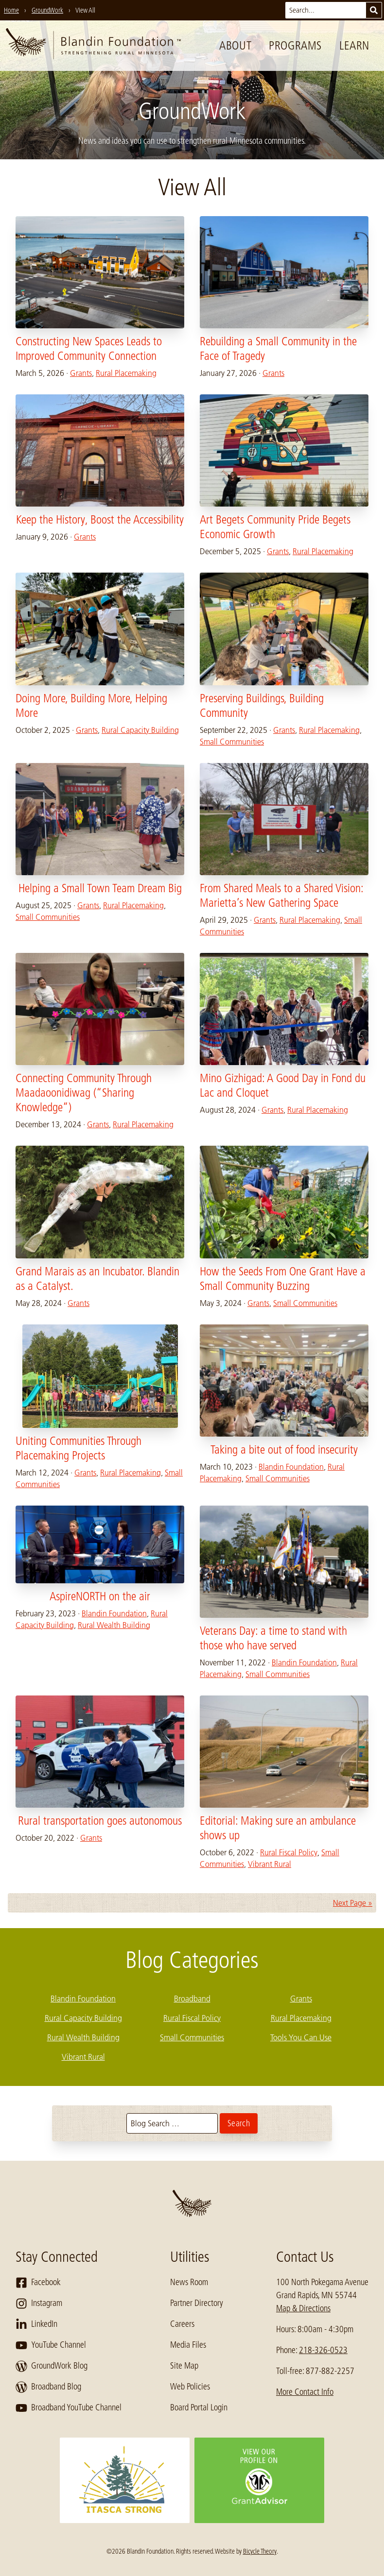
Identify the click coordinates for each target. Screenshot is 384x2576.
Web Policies (190, 2386)
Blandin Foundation (291, 1467)
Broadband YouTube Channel (69, 2408)
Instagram (39, 2303)
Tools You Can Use (301, 2037)
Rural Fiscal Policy (288, 1852)
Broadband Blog (48, 2387)
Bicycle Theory (260, 2551)
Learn (354, 45)
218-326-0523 (323, 2350)
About (235, 45)
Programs (295, 45)
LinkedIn (36, 2324)
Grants (81, 373)
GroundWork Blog (51, 2366)
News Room (189, 2282)
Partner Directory (196, 2303)
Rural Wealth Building (114, 1625)
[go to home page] (93, 45)
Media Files (188, 2344)
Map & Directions (303, 2308)
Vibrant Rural (269, 1864)
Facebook (38, 2282)
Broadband (192, 1998)
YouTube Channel (51, 2345)
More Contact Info (304, 2392)
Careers (182, 2324)
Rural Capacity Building (140, 730)
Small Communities (232, 741)
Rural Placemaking (126, 373)
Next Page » (352, 1903)
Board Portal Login (198, 2407)
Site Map (184, 2365)
